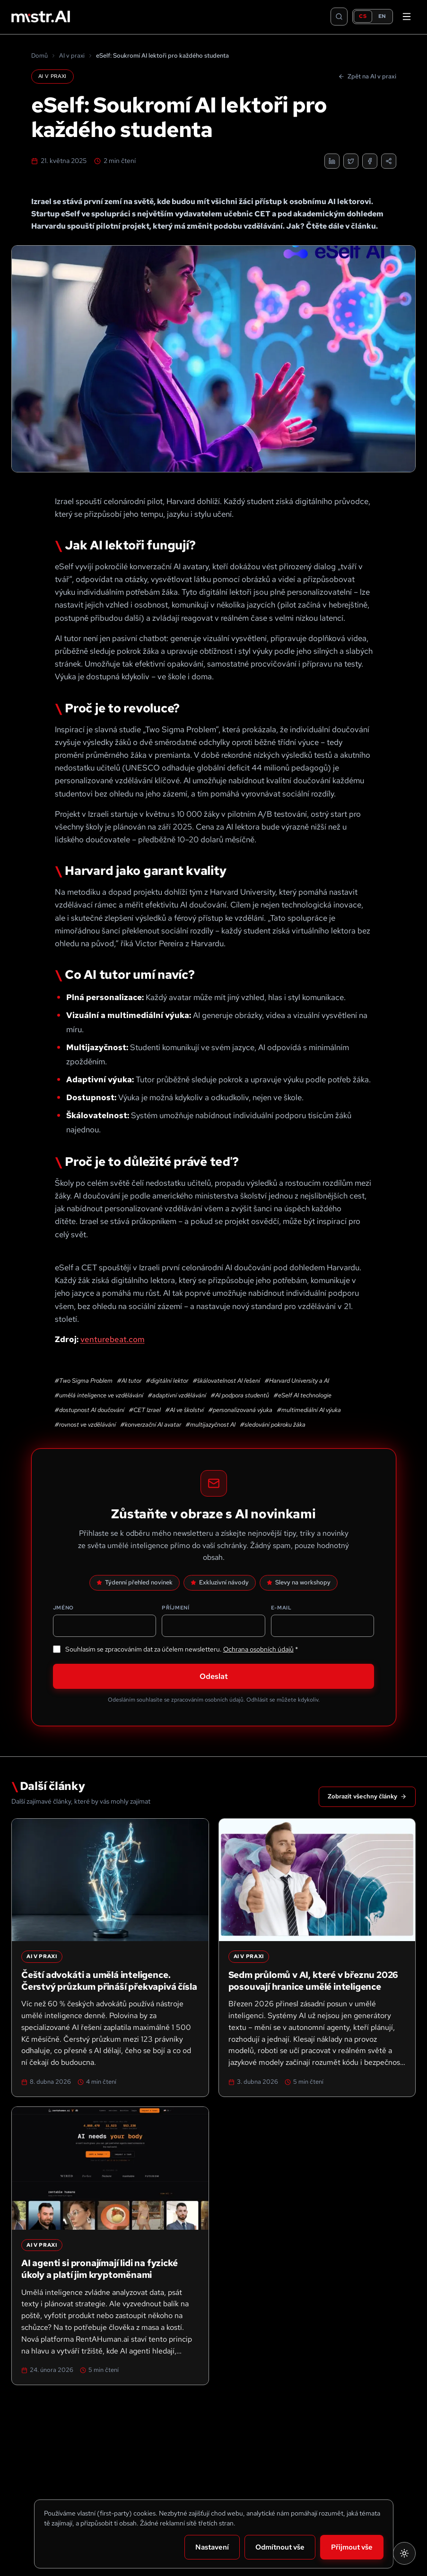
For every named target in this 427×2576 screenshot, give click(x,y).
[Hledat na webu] (339, 17)
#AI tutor (129, 1381)
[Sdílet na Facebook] (369, 161)
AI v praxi (72, 55)
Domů (39, 55)
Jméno (63, 1607)
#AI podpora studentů (240, 1395)
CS (362, 16)
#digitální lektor (167, 1381)
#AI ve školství (185, 1410)
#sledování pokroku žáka (272, 1425)
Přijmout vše (352, 2547)
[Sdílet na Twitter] (350, 161)
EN (382, 16)
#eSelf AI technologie (302, 1395)
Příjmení (175, 1607)
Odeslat (214, 1676)
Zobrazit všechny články (367, 1796)
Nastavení (212, 2547)
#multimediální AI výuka (309, 1410)
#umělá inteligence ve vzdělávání (99, 1395)
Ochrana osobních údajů (258, 1649)
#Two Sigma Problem (84, 1381)
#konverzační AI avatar (151, 1425)
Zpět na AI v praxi (367, 76)
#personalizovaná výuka (240, 1410)
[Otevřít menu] (407, 17)
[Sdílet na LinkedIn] (332, 161)
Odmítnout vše (280, 2547)
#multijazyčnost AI (210, 1425)
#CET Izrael (145, 1410)
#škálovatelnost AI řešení (226, 1381)
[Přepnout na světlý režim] (404, 2553)
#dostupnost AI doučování (89, 1410)
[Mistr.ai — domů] (40, 16)
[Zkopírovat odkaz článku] (388, 161)
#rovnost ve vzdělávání (85, 1425)
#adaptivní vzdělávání (177, 1395)
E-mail (281, 1607)
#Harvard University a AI (297, 1381)
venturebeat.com (112, 1339)
